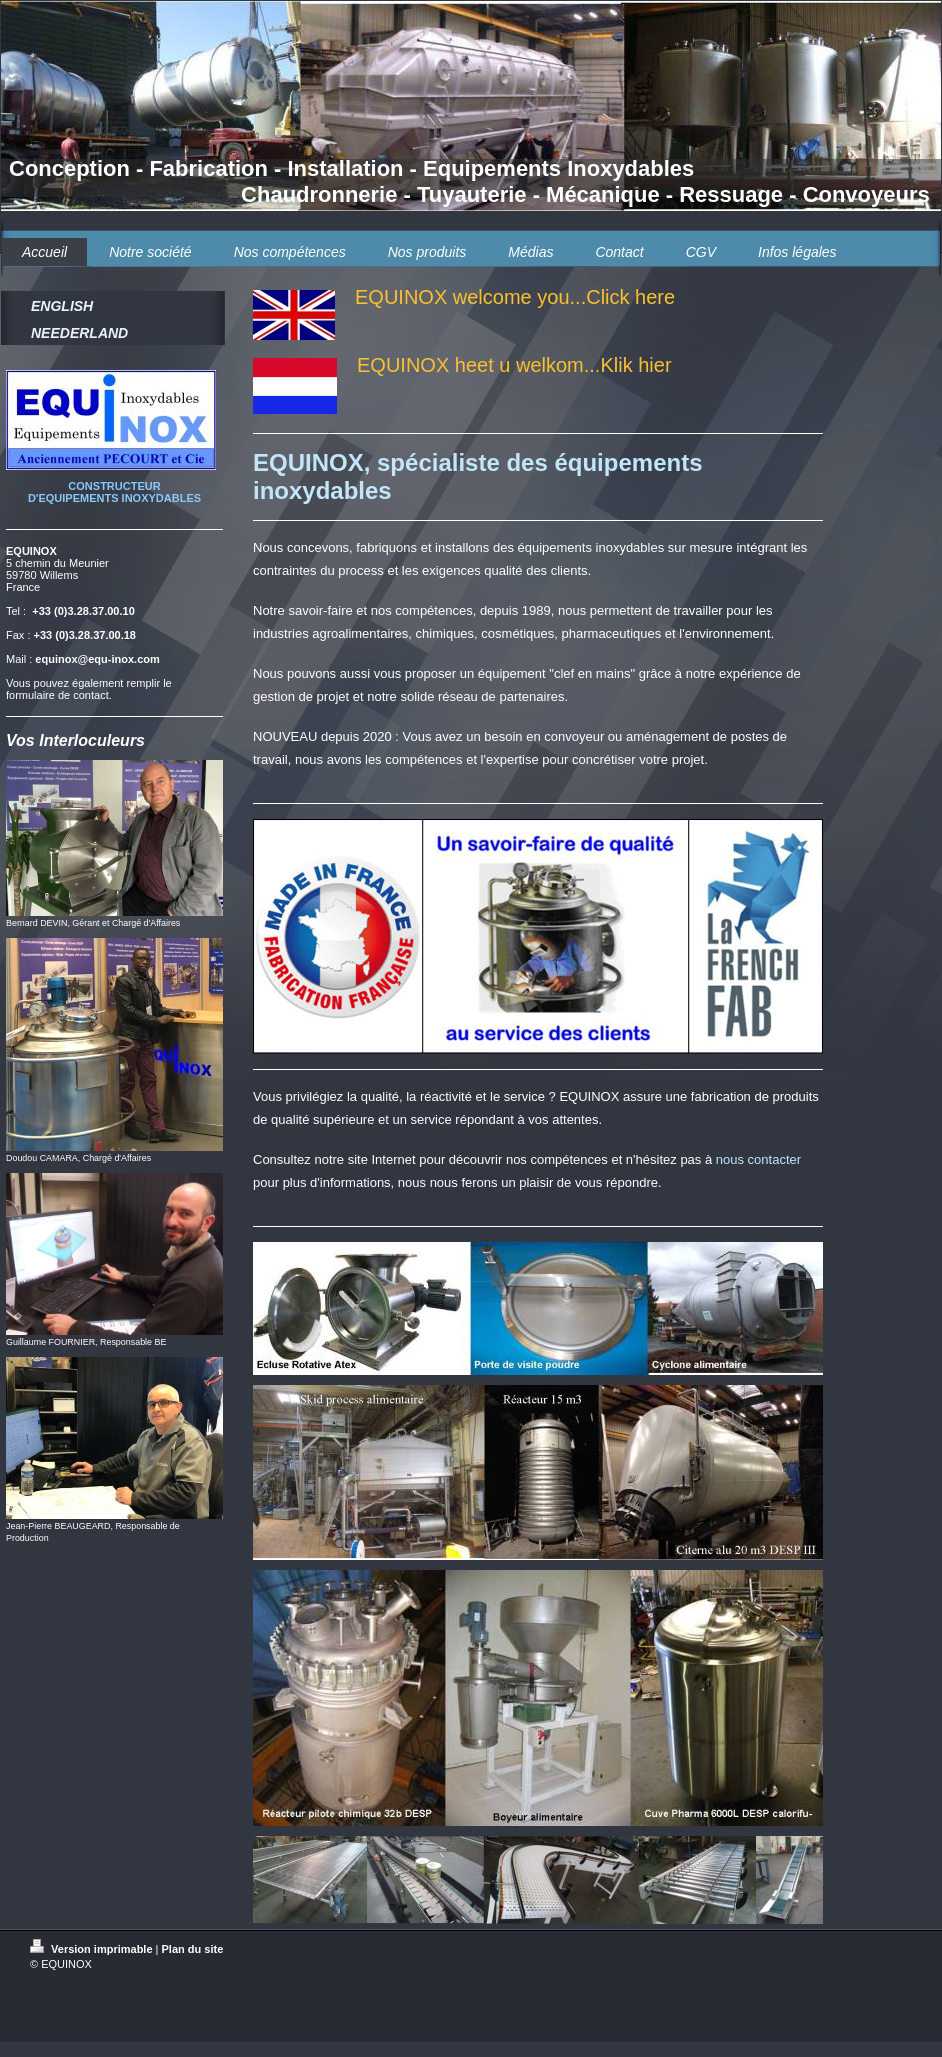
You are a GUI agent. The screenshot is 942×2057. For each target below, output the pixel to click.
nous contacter (758, 1159)
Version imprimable (93, 1949)
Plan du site (193, 1949)
